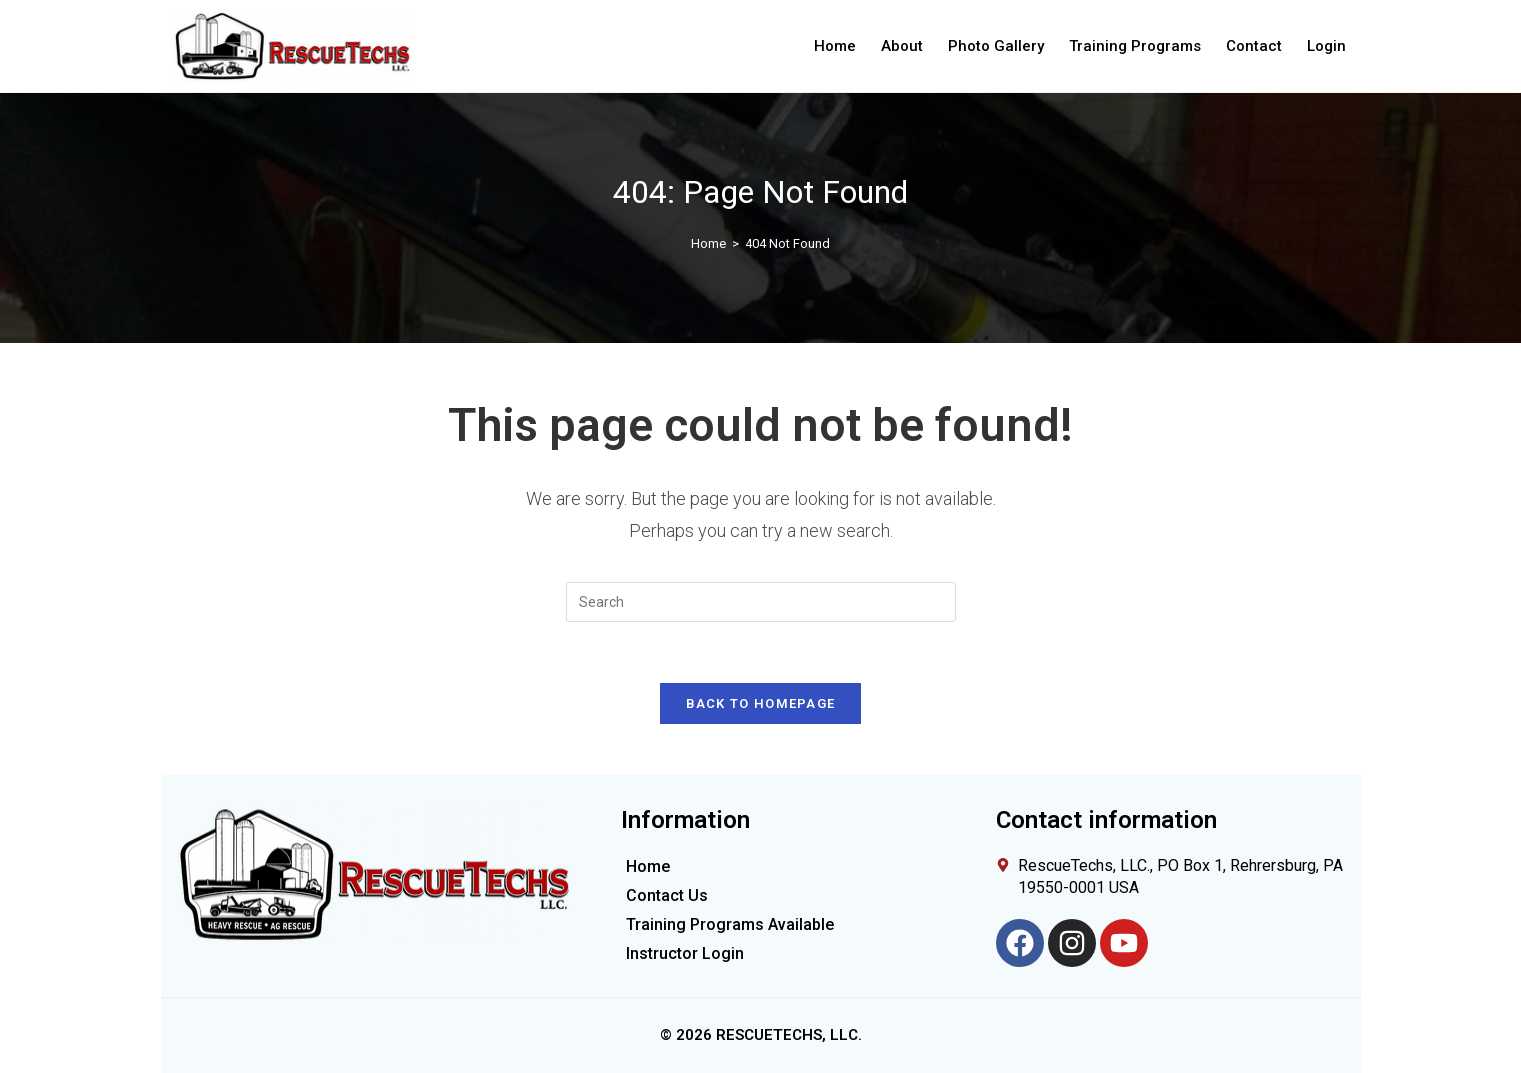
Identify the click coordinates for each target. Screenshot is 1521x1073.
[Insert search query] (761, 602)
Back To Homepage (761, 703)
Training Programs (1135, 46)
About (902, 46)
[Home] (708, 243)
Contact (1254, 46)
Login (1326, 46)
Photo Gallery (996, 46)
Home (835, 46)
